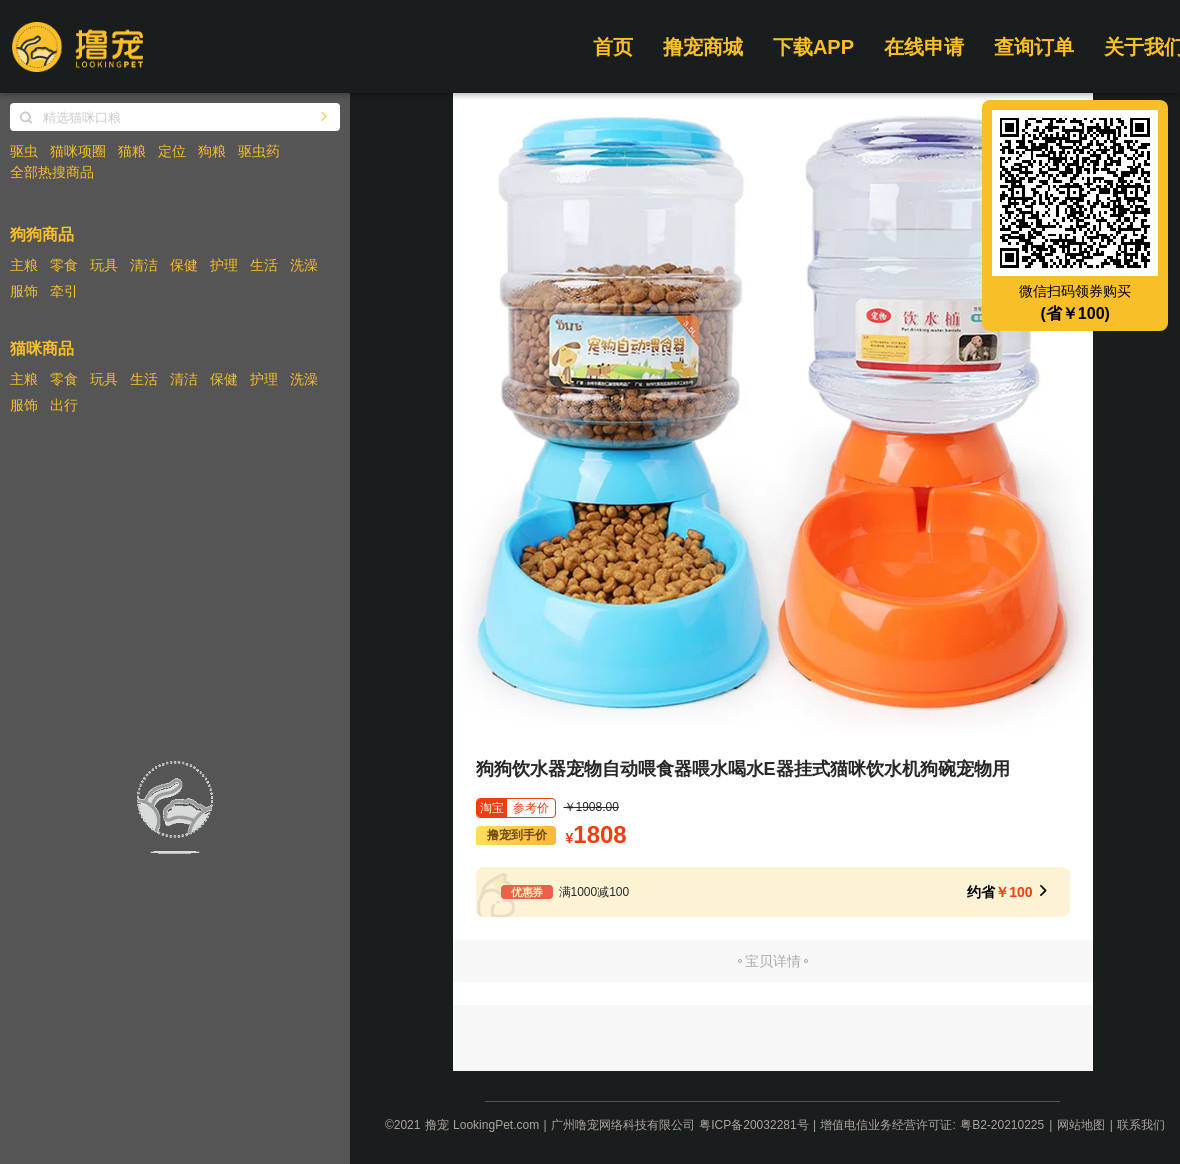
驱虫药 (259, 151)
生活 (264, 265)
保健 (184, 265)
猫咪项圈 (78, 151)
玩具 (104, 265)
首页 (613, 47)
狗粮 (212, 151)
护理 (224, 265)
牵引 (64, 291)
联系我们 (1141, 1125)
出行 (64, 405)
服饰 (24, 291)
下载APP (813, 47)
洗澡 (304, 265)
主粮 (24, 265)
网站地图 (1081, 1125)
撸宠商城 (703, 47)
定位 (172, 151)
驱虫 (24, 151)
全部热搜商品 (52, 172)
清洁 (144, 265)
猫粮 (132, 151)
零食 (64, 265)
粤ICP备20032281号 (753, 1125)
